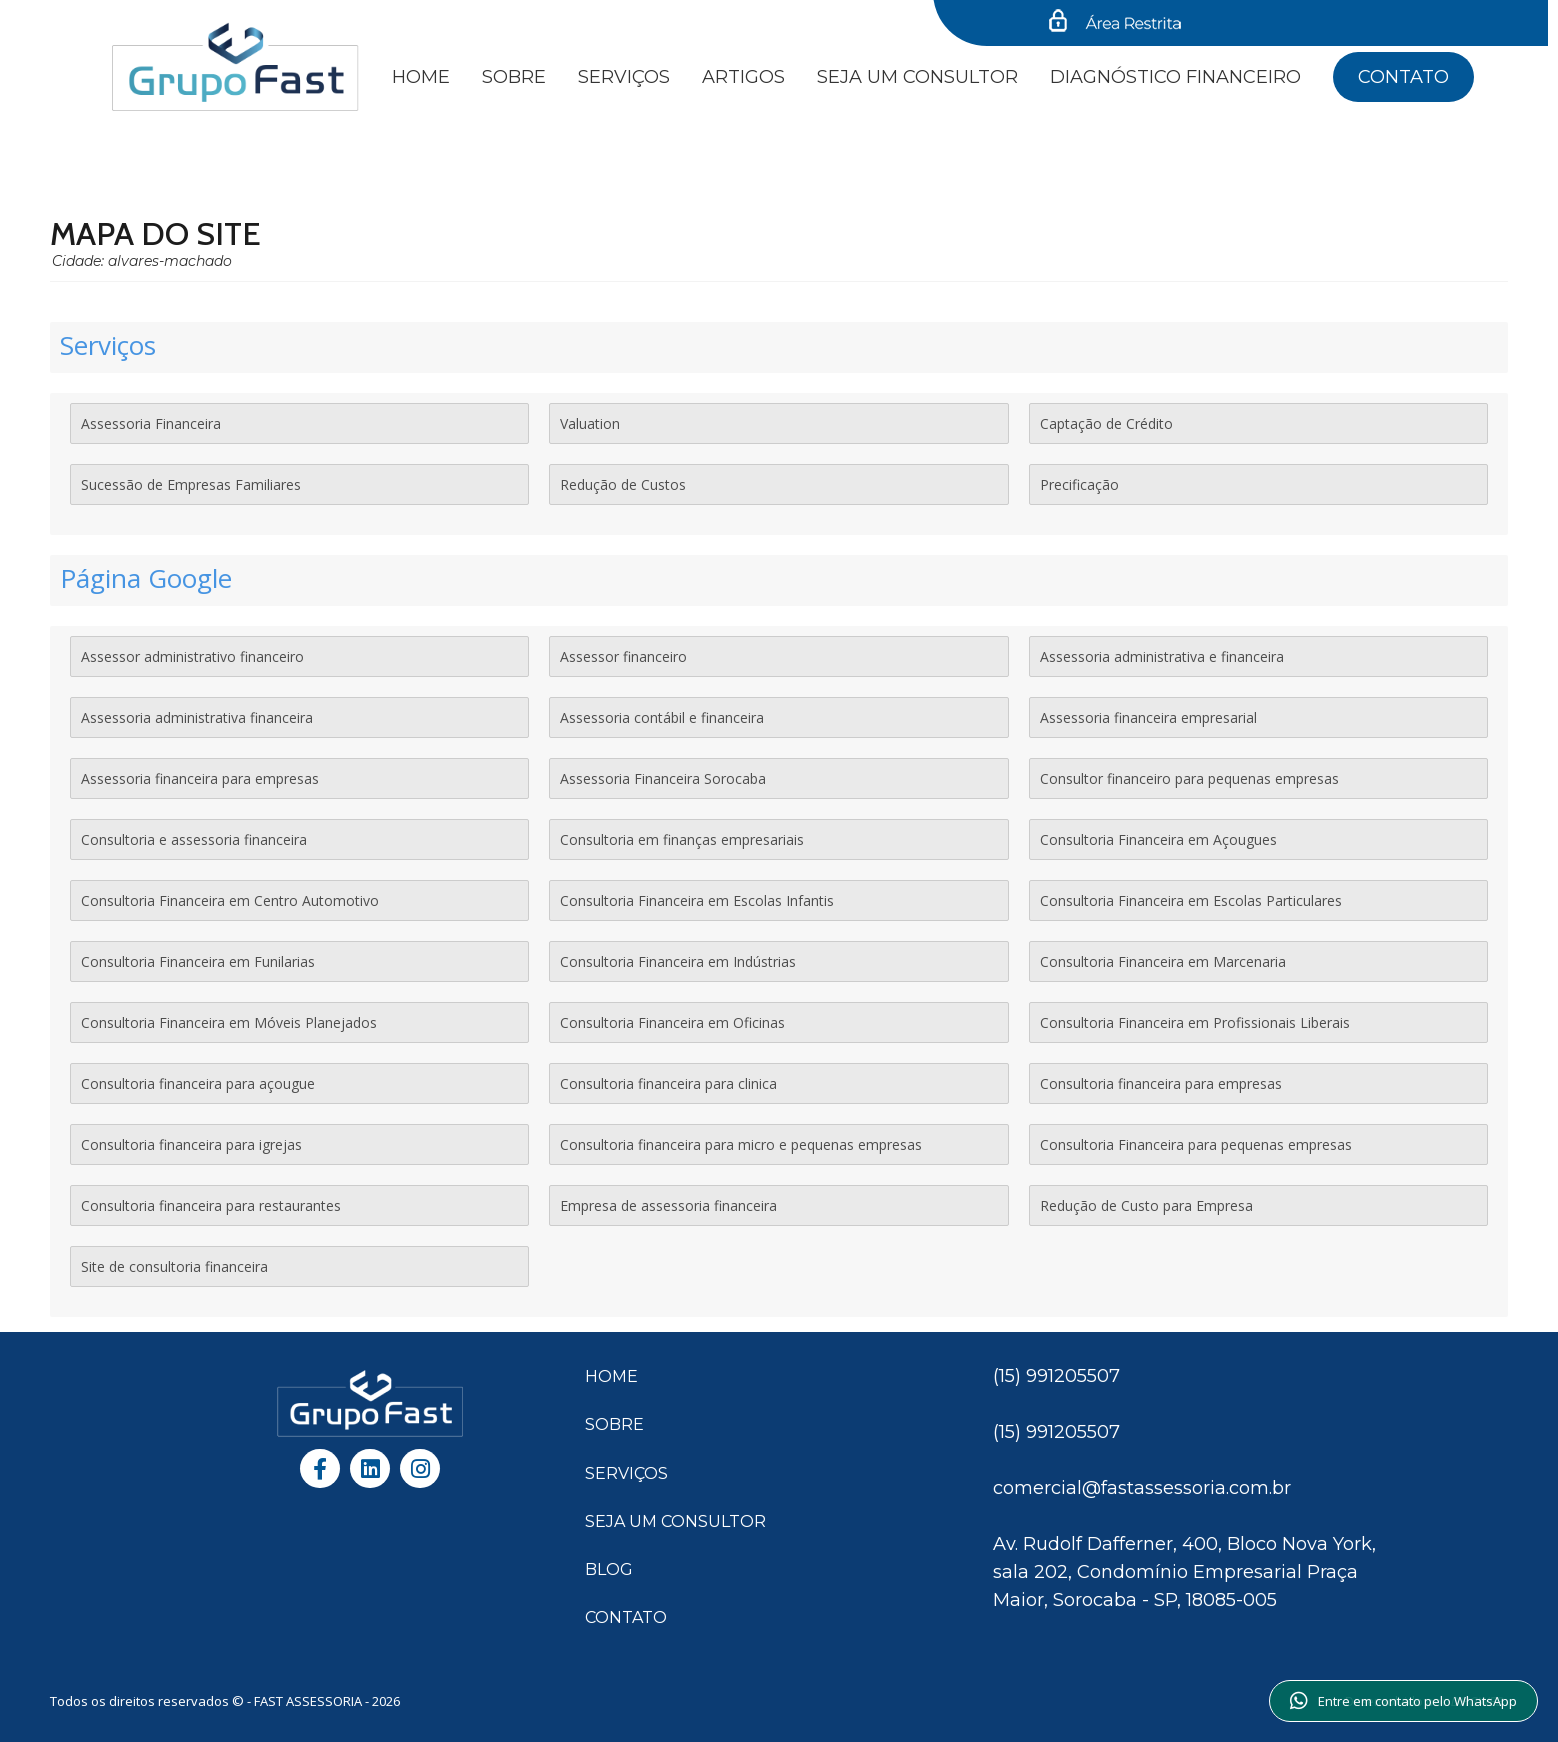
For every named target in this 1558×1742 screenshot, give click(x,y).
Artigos (743, 77)
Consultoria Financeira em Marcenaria (1163, 961)
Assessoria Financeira (151, 423)
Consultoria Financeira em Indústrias (678, 961)
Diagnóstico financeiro (1175, 77)
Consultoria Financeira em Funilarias (198, 961)
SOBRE (614, 1424)
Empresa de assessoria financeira (668, 1205)
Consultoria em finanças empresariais (682, 839)
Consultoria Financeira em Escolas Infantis (697, 900)
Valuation (590, 423)
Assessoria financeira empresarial (1148, 717)
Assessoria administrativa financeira (197, 717)
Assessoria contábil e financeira (662, 717)
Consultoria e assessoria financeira (194, 839)
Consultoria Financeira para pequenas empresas (1196, 1144)
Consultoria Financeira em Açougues (1158, 839)
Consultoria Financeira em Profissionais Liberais (1195, 1022)
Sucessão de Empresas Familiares (191, 484)
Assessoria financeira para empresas (200, 778)
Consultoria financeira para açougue (198, 1083)
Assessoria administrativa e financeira (1162, 656)
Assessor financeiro (623, 656)
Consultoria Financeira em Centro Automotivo (230, 900)
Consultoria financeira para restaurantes (211, 1205)
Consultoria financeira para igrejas (191, 1144)
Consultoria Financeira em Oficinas (672, 1022)
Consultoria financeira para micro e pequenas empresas (741, 1144)
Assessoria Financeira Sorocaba (663, 778)
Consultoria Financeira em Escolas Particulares (1191, 900)
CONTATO (626, 1617)
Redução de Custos (623, 484)
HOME (611, 1376)
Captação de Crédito (1106, 423)
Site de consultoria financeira (174, 1266)
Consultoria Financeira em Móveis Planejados (229, 1022)
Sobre (514, 77)
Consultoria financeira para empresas (1161, 1083)
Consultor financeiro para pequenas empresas (1189, 778)
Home (421, 77)
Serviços (624, 77)
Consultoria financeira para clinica (668, 1083)
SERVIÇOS (626, 1473)
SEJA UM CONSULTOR (917, 77)
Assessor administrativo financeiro (192, 656)
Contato (1403, 77)
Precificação (1079, 484)
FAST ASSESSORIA (309, 1701)
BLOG (609, 1569)
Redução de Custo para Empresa (1146, 1205)
